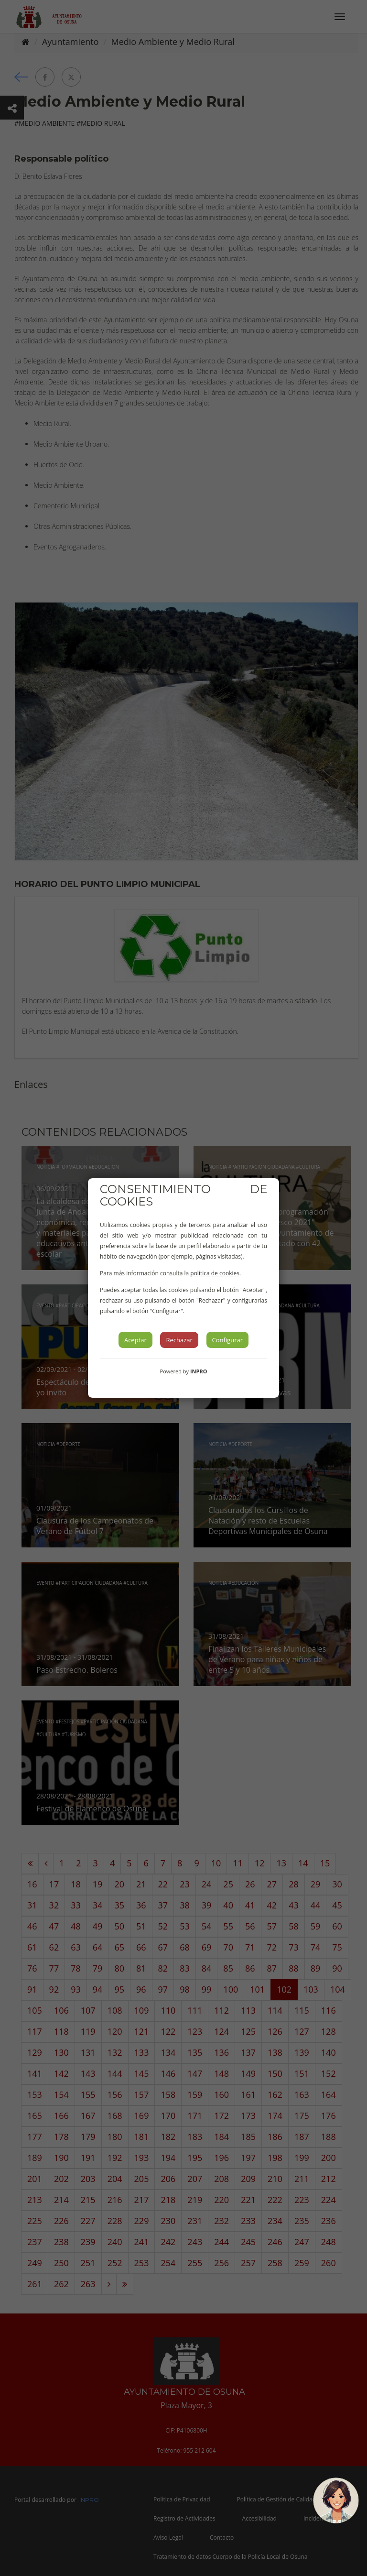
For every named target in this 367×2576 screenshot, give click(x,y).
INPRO (198, 1371)
